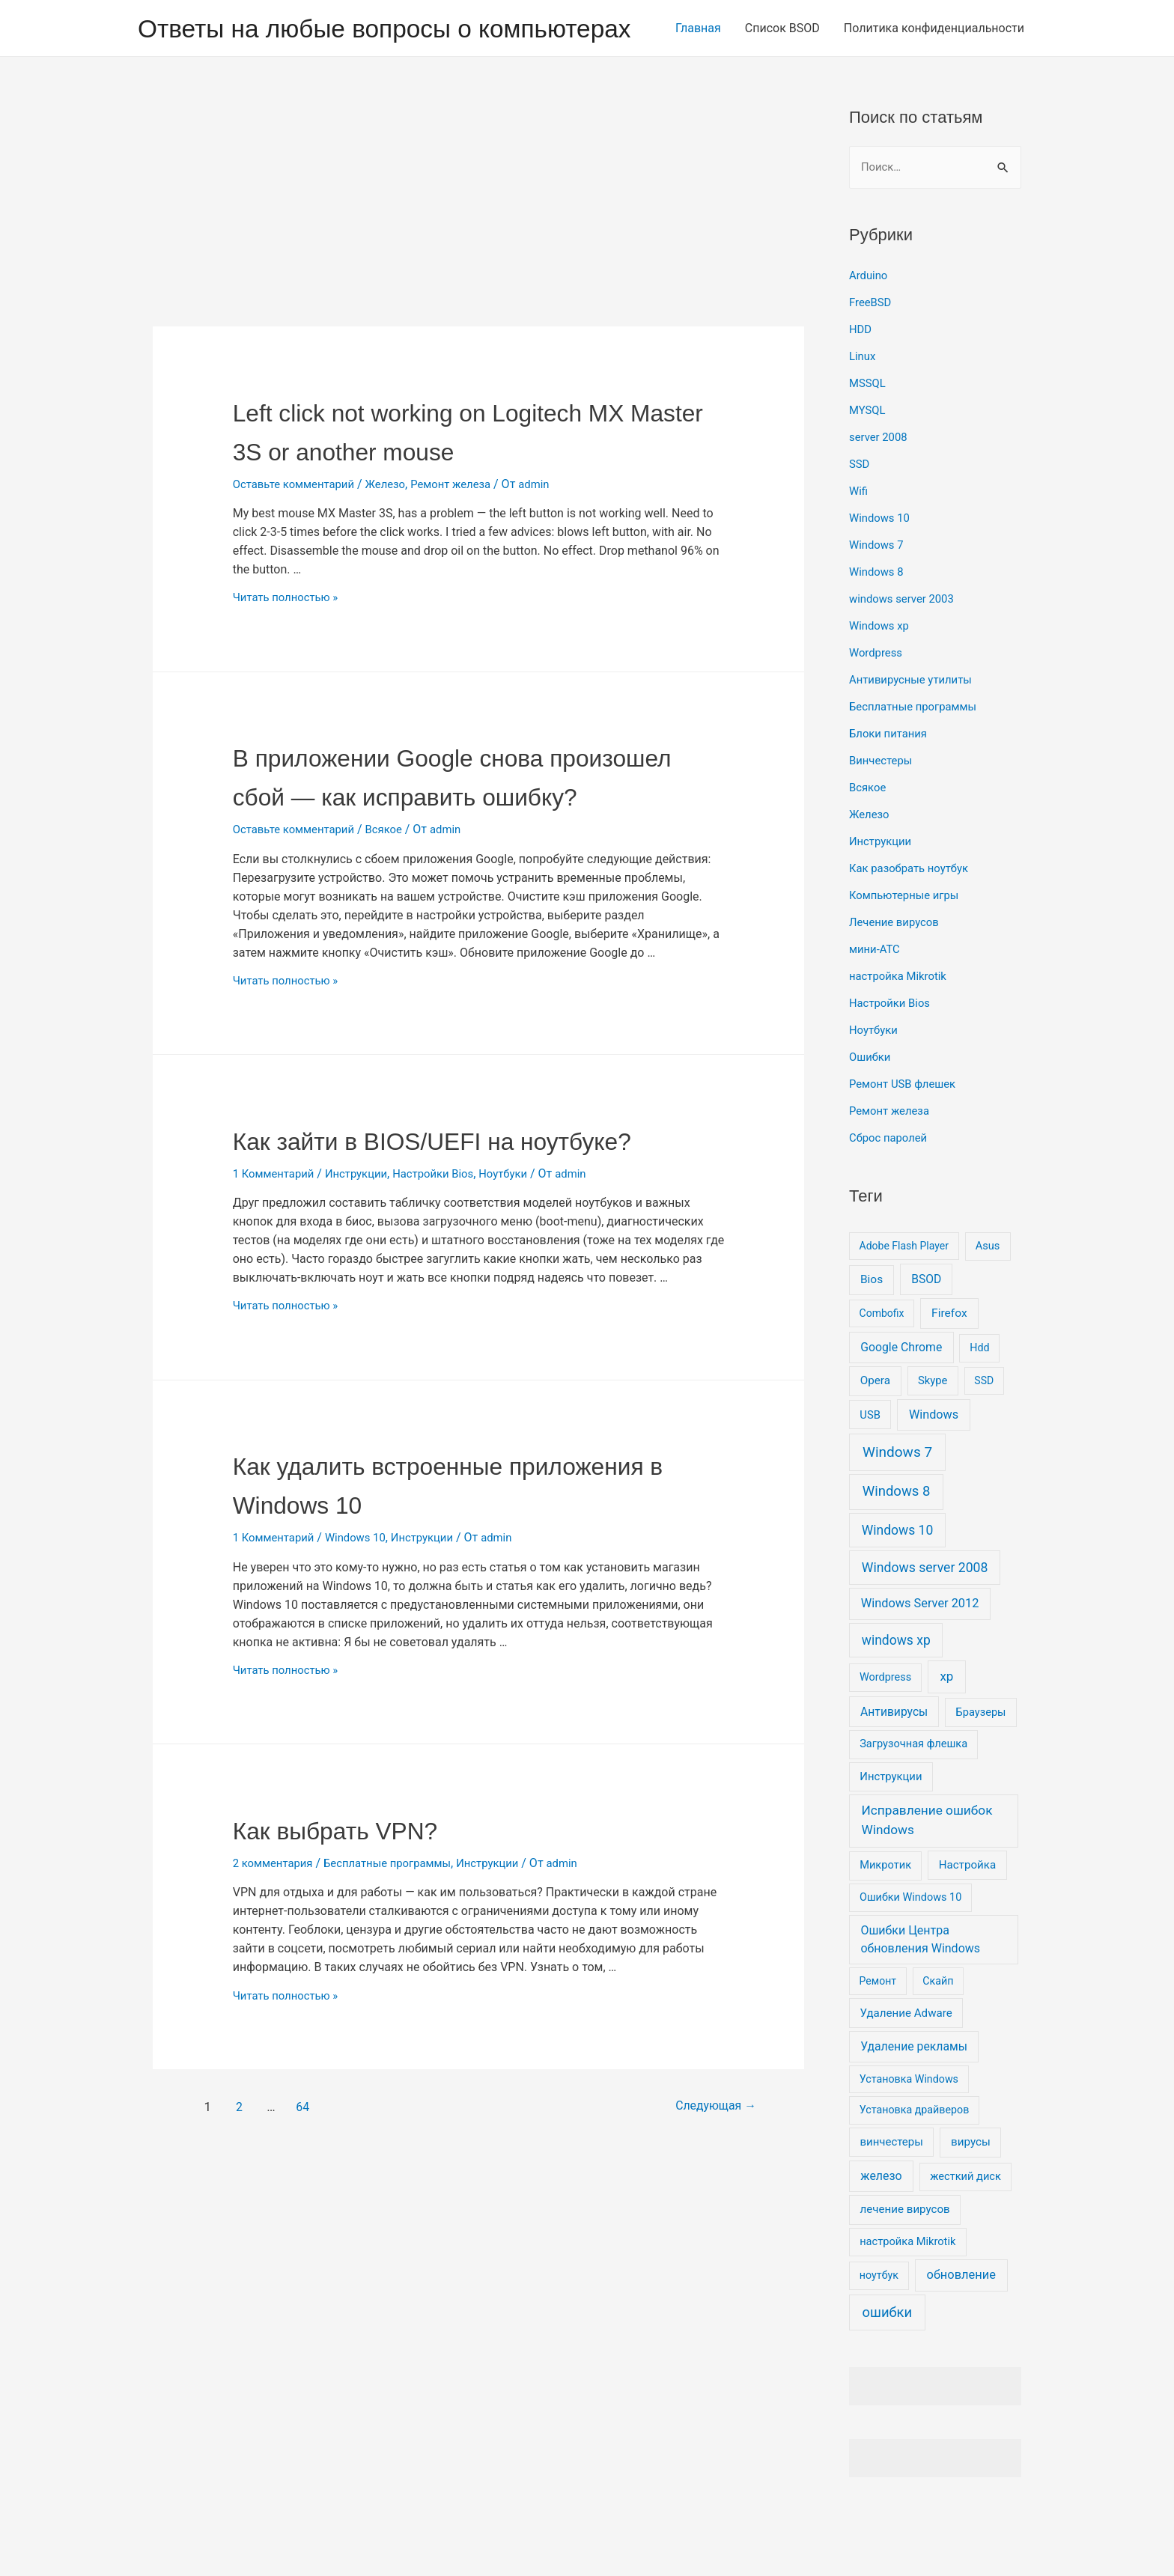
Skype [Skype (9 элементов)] (932, 1430)
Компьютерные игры (908, 944)
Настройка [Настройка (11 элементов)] (967, 1914)
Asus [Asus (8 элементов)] (988, 1295)
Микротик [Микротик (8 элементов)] (885, 1914)
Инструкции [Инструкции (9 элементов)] (891, 1826)
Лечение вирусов (897, 971)
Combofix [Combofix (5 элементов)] (882, 1362)
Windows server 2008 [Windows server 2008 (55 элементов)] (925, 1617)
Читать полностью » (290, 645)
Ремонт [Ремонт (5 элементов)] (878, 2030)
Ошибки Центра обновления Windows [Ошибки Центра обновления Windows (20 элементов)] (920, 1988)
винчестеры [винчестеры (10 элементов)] (891, 2191)
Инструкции (365, 1298)
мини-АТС (876, 998)
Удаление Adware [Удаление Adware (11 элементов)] (906, 2062)
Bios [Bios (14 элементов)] (871, 1329)
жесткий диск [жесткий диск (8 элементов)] (965, 2225)
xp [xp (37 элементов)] (946, 1725)
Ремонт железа (466, 532)
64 (306, 2230)
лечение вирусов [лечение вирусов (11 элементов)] (905, 2258)
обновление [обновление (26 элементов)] (961, 2324)
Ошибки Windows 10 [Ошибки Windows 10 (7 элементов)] (910, 1946)
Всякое (395, 916)
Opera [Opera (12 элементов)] (875, 1430)
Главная (698, 80)
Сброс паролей (891, 1187)
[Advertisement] (478, 263)
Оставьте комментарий (298, 532)
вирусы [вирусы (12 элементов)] (971, 2191)
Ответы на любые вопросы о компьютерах (404, 28)
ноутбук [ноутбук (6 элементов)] (879, 2324)
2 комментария (276, 1988)
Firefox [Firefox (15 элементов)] (949, 1362)
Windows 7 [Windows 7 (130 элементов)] (897, 1501)
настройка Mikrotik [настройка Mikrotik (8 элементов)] (907, 2291)
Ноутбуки (522, 1298)
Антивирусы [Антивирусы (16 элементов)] (894, 1761)
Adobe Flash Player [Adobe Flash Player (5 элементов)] (904, 1295)
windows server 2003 (905, 648)
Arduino (869, 324)
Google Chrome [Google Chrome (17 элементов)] (901, 1396)
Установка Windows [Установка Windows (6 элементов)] (909, 2128)
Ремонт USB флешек (906, 1133)
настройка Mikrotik (901, 1025)
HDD (861, 378)
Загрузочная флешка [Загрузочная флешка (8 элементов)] (913, 1793)
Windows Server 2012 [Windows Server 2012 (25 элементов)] (920, 1652)
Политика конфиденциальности (934, 80)
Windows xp (881, 675)
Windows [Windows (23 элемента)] (933, 1464)
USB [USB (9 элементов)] (870, 1464)
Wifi (859, 540)
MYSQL (868, 459)
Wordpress (878, 702)
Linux (863, 405)
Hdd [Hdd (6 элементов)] (979, 1397)
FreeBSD (872, 351)
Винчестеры (883, 810)
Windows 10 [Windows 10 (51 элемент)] (898, 1579)
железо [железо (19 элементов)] (880, 2225)
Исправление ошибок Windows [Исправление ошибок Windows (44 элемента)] (927, 1869)
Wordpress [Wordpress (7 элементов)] (885, 1726)
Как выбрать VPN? (362, 1953)
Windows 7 (878, 594)
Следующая (701, 2230)
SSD (860, 513)
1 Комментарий (276, 1298)
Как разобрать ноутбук (913, 917)
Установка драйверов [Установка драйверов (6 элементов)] (915, 2159)
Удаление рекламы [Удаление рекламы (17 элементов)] (913, 2096)
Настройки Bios (448, 1298)
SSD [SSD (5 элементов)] (984, 1430)
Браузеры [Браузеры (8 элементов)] (981, 1761)
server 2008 (880, 486)
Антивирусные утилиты (915, 729)
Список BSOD (782, 80)
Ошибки (871, 1106)
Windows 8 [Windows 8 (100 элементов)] (897, 1540)
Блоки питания (891, 783)
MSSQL (869, 432)
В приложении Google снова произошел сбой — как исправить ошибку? (467, 843)
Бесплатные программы (399, 1988)
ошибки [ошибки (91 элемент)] (888, 2361)
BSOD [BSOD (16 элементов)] (926, 1328)
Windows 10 (364, 1662)
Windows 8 (878, 621)
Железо (397, 532)
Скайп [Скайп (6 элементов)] (937, 2030)
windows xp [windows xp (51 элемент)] (896, 1688)
